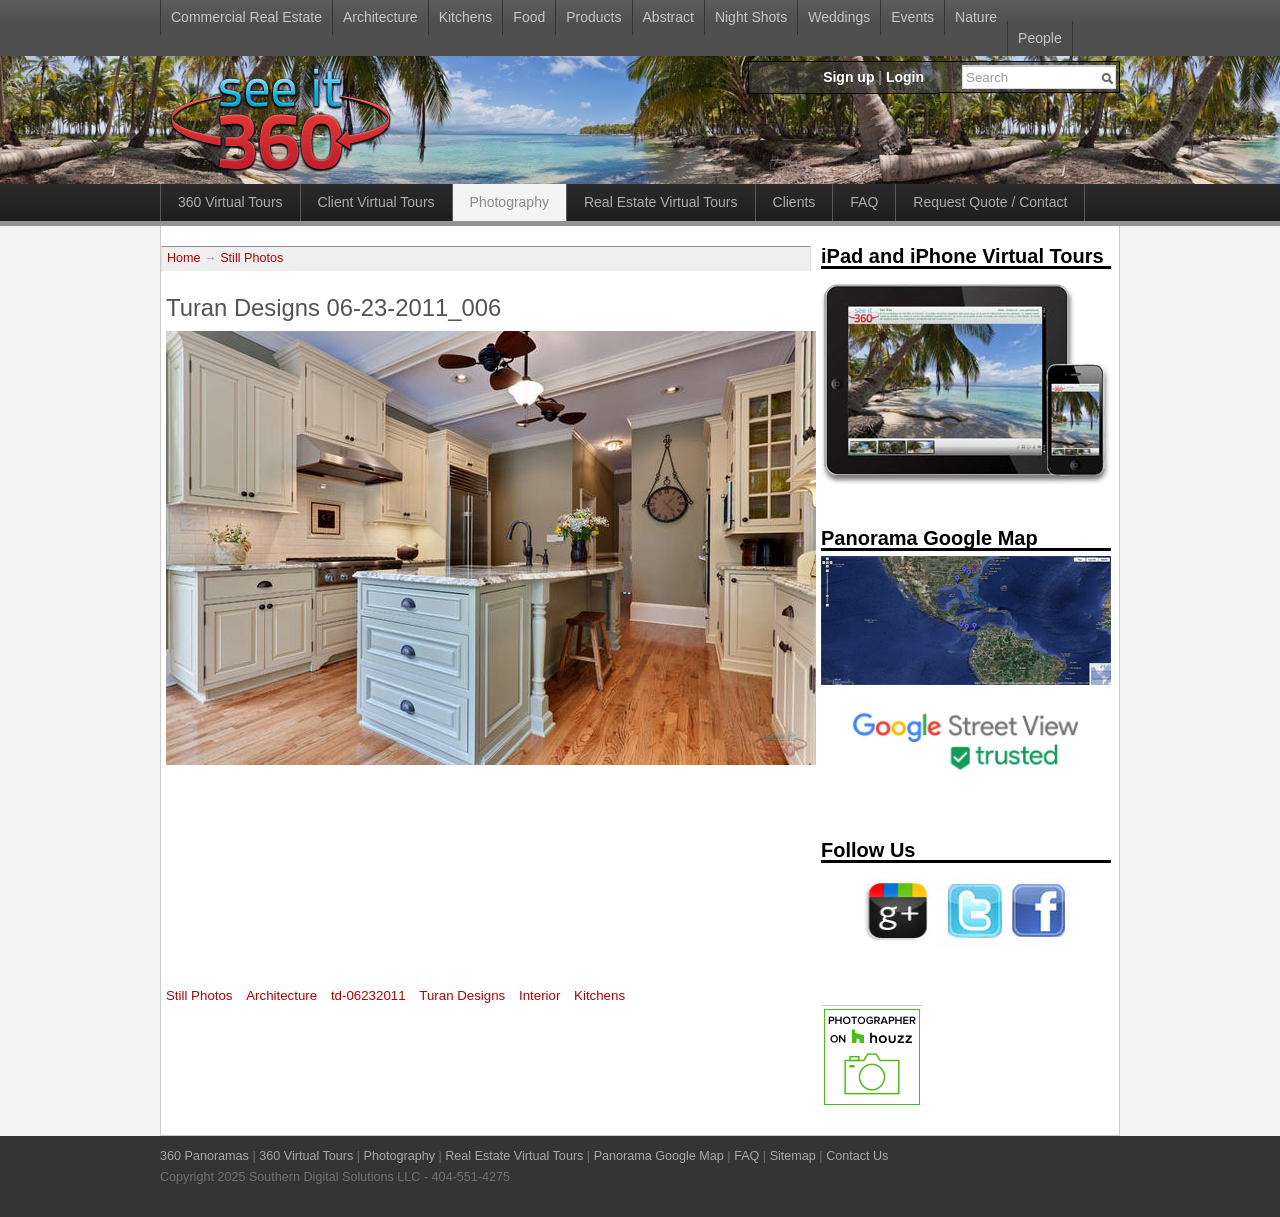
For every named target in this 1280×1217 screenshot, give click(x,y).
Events (912, 17)
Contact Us (857, 1156)
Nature (976, 17)
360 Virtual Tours (230, 202)
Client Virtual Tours (376, 202)
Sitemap (793, 1156)
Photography (509, 202)
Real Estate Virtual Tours (661, 202)
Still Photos (251, 258)
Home (184, 258)
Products (593, 17)
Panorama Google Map (659, 1156)
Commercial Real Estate (246, 17)
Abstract (668, 17)
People (1040, 38)
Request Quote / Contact (990, 202)
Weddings (839, 17)
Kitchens (466, 17)
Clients (794, 202)
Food (529, 17)
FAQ (864, 202)
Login (905, 77)
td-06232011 (368, 995)
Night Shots (751, 17)
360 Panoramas (204, 1156)
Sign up (848, 77)
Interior (539, 995)
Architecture (380, 17)
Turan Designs (462, 995)
